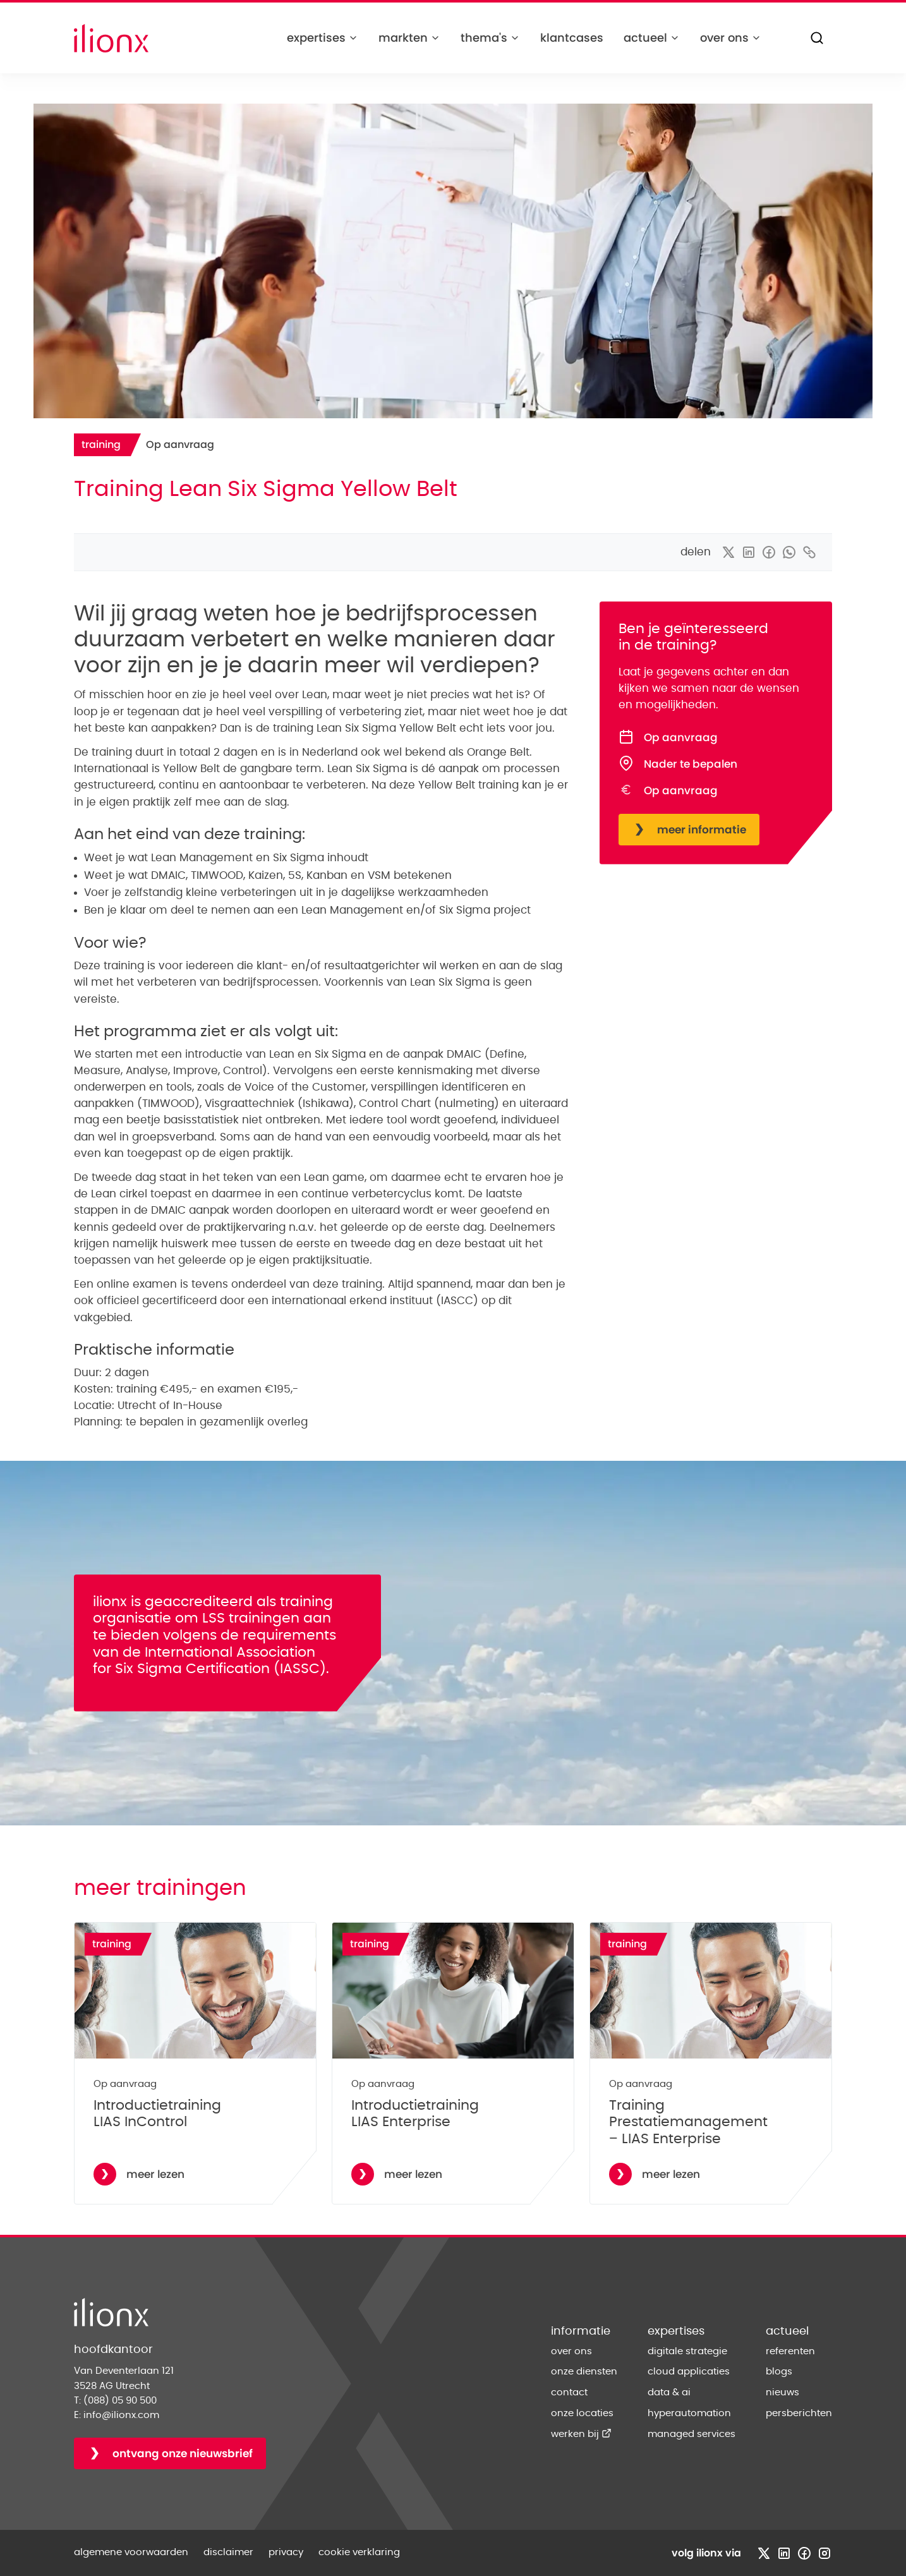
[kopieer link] (809, 552)
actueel (652, 37)
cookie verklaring (359, 2552)
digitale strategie (687, 2351)
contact (569, 2392)
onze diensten (584, 2371)
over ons (730, 37)
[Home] (111, 38)
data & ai (669, 2392)
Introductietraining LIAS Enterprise (415, 2113)
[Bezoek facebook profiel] (804, 2553)
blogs (779, 2371)
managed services (691, 2434)
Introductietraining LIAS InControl (157, 2113)
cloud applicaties (689, 2371)
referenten (790, 2351)
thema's (490, 37)
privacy (286, 2552)
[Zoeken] (817, 38)
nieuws (782, 2392)
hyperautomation (689, 2413)
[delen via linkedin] (748, 552)
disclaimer (228, 2552)
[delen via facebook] (768, 552)
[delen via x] (728, 552)
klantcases (571, 37)
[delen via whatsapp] (789, 552)
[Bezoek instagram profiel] (824, 2553)
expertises (322, 37)
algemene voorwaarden (131, 2552)
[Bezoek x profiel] (763, 2553)
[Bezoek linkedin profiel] (784, 2553)
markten (409, 37)
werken (581, 2434)
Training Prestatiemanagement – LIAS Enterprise (688, 2122)
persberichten (799, 2413)
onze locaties (582, 2413)
